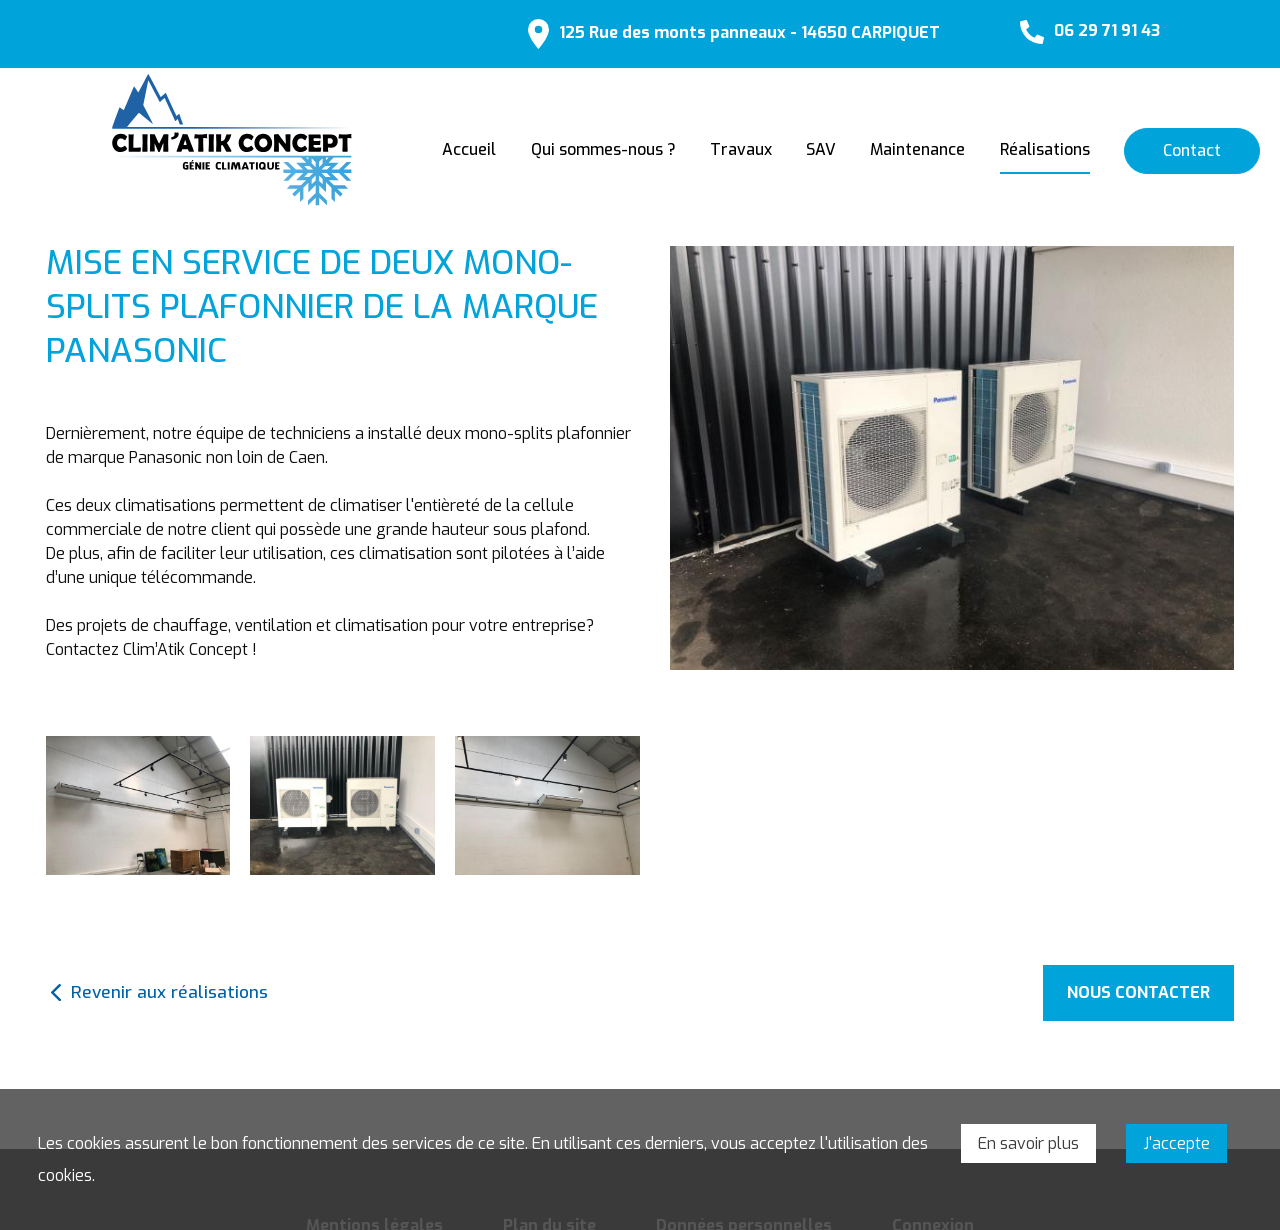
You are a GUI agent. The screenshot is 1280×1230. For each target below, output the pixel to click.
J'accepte (1176, 1143)
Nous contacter (1138, 992)
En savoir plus (1028, 1143)
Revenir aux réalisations (169, 992)
